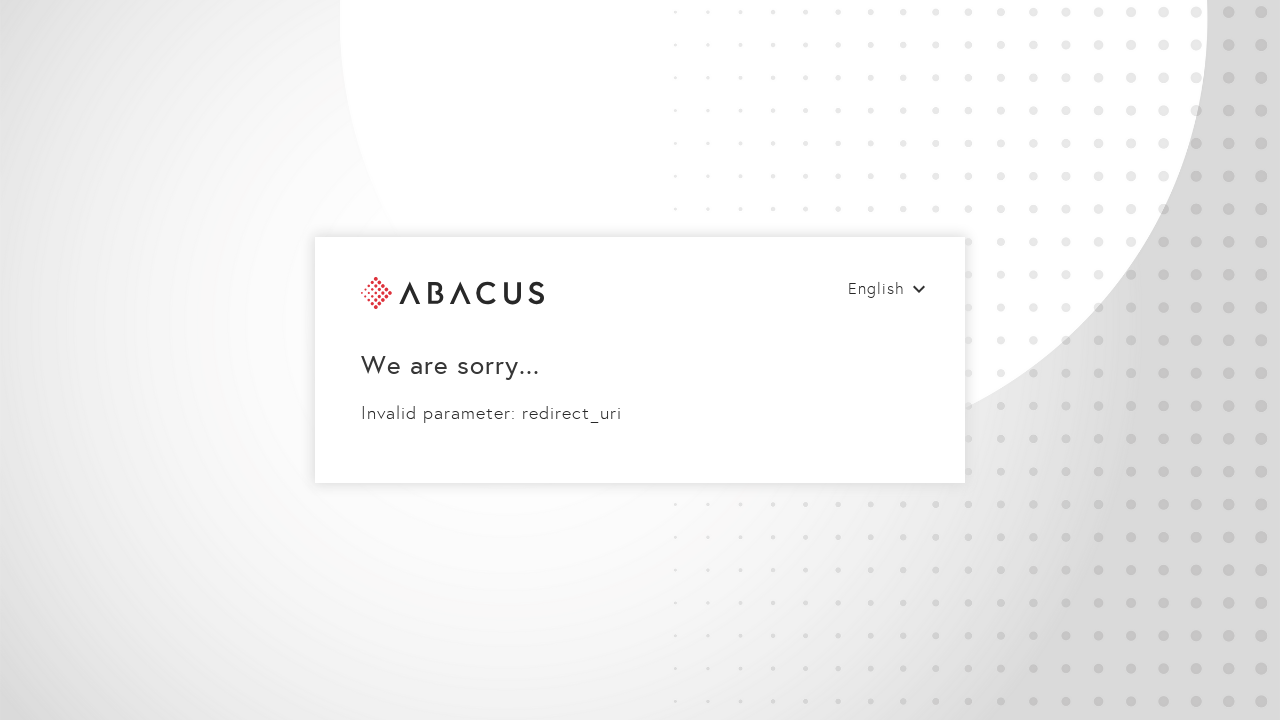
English (876, 288)
